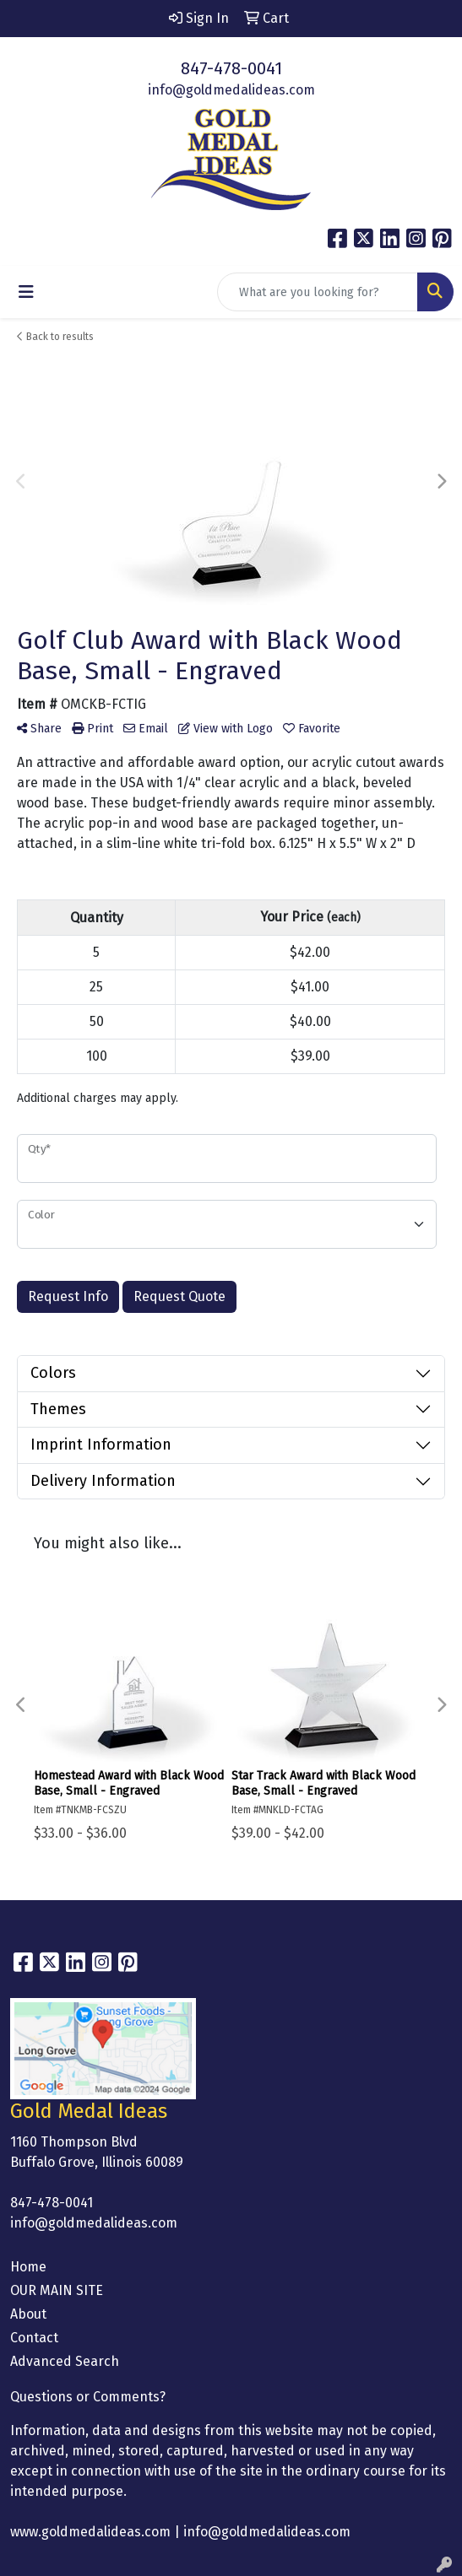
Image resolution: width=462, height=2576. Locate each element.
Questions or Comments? (88, 2397)
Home (28, 2267)
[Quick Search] (317, 292)
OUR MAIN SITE (56, 2290)
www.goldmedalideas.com (90, 2532)
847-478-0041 (231, 68)
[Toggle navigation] (26, 292)
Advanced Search (64, 2361)
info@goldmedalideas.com (231, 90)
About (28, 2314)
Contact (34, 2338)
